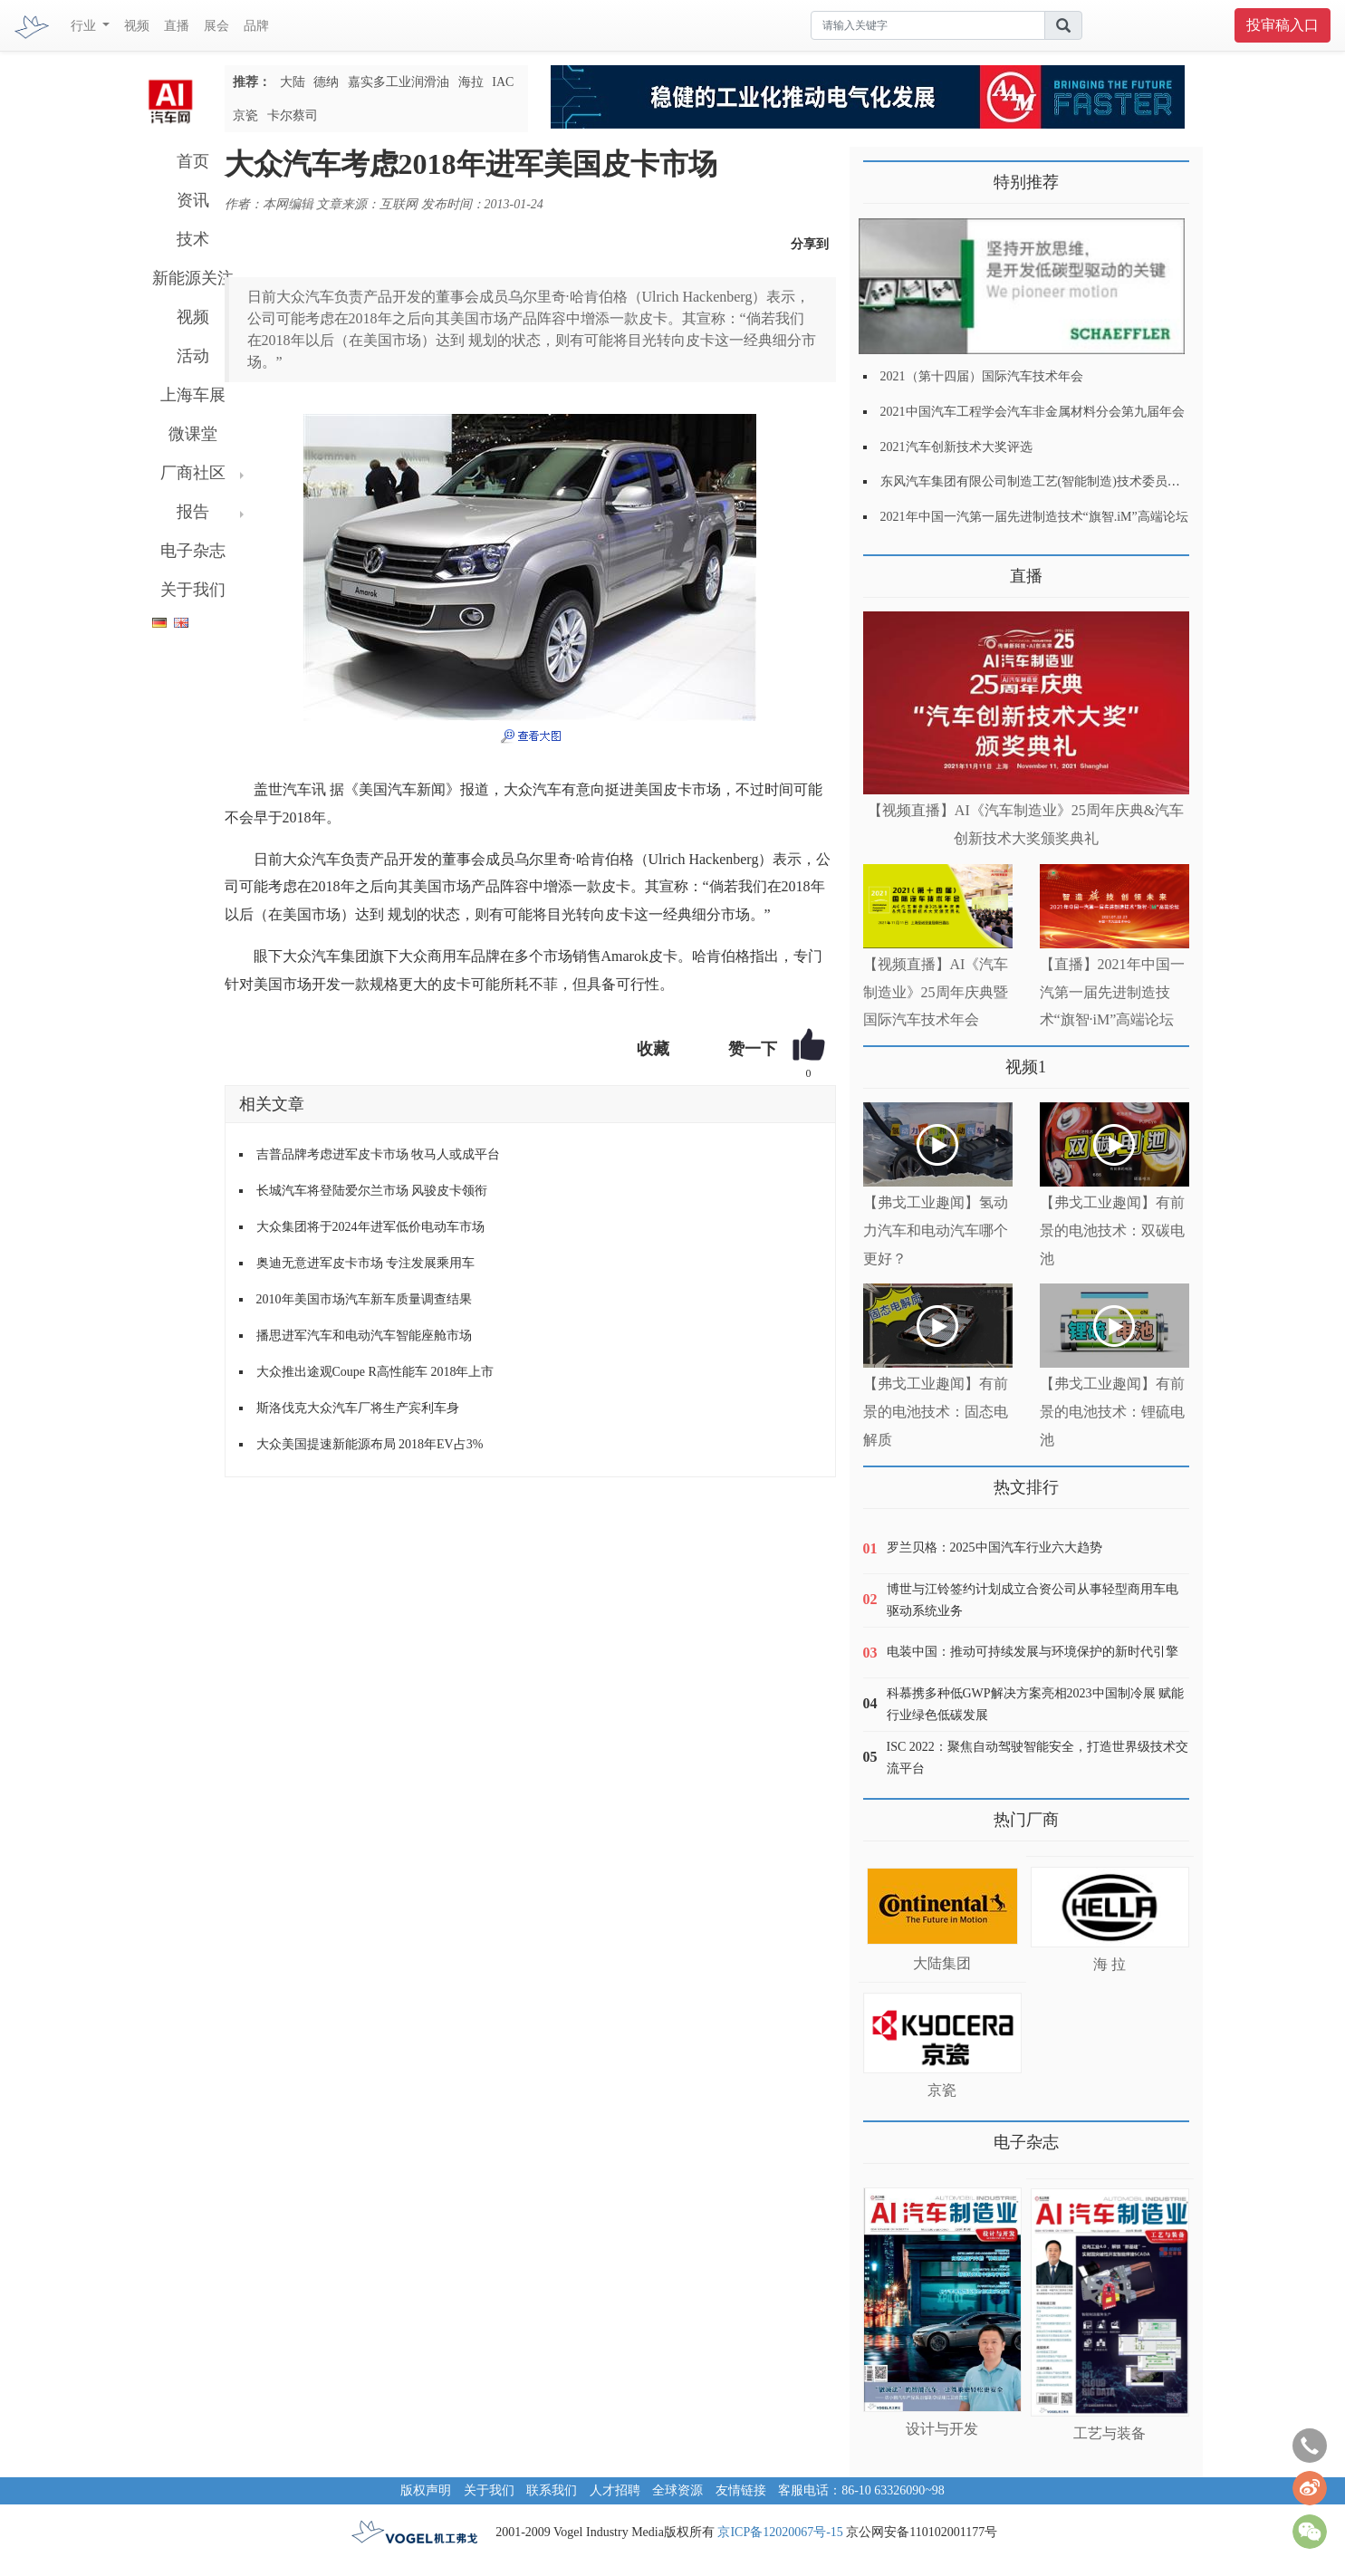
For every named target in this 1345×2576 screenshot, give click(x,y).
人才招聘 (615, 2490)
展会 (216, 26)
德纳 (326, 82)
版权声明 (425, 2490)
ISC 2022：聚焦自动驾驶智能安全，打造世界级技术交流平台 (1037, 1757)
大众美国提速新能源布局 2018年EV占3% (370, 1444)
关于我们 (193, 590)
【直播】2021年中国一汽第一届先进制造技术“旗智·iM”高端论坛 (1112, 992)
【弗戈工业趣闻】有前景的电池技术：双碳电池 (1112, 1230)
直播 (176, 26)
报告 (193, 512)
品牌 (256, 26)
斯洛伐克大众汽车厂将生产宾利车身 (357, 1408)
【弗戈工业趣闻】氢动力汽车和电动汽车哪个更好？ (935, 1230)
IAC (503, 82)
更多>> (881, 569)
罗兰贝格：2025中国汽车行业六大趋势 (994, 1547)
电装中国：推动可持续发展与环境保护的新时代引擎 (1032, 1651)
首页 (193, 161)
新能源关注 (193, 278)
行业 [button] (85, 26)
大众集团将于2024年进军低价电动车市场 (370, 1227)
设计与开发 (942, 2429)
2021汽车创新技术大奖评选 (956, 447)
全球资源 (677, 2490)
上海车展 (193, 395)
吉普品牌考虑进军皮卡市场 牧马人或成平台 (378, 1154)
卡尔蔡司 (292, 115)
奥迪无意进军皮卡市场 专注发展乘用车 (366, 1263)
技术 (193, 239)
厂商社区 (193, 473)
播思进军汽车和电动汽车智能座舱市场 (364, 1335)
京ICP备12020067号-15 (779, 2532)
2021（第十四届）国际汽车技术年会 (981, 376)
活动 (193, 356)
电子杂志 (193, 551)
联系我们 (551, 2490)
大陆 (292, 82)
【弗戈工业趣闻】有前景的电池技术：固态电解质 (935, 1411)
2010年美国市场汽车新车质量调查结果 (364, 1299)
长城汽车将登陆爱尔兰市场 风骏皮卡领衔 (372, 1190)
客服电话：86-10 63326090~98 (861, 2490)
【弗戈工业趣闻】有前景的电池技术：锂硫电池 (1112, 1411)
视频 (136, 26)
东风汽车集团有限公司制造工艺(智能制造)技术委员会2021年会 (1055, 481)
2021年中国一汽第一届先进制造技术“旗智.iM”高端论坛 (1034, 517)
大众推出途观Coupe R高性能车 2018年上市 (375, 1372)
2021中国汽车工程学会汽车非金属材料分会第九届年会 (1032, 411)
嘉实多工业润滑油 (398, 82)
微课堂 (192, 434)
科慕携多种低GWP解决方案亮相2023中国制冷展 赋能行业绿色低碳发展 (1036, 1704)
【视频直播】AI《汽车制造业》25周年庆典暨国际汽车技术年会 (936, 992)
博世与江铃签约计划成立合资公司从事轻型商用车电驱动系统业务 (1032, 1600)
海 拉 (1109, 1964)
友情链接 (741, 2490)
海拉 (471, 82)
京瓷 (245, 115)
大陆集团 (942, 1963)
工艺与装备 (1109, 2433)
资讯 (193, 200)
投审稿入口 (1282, 25)
